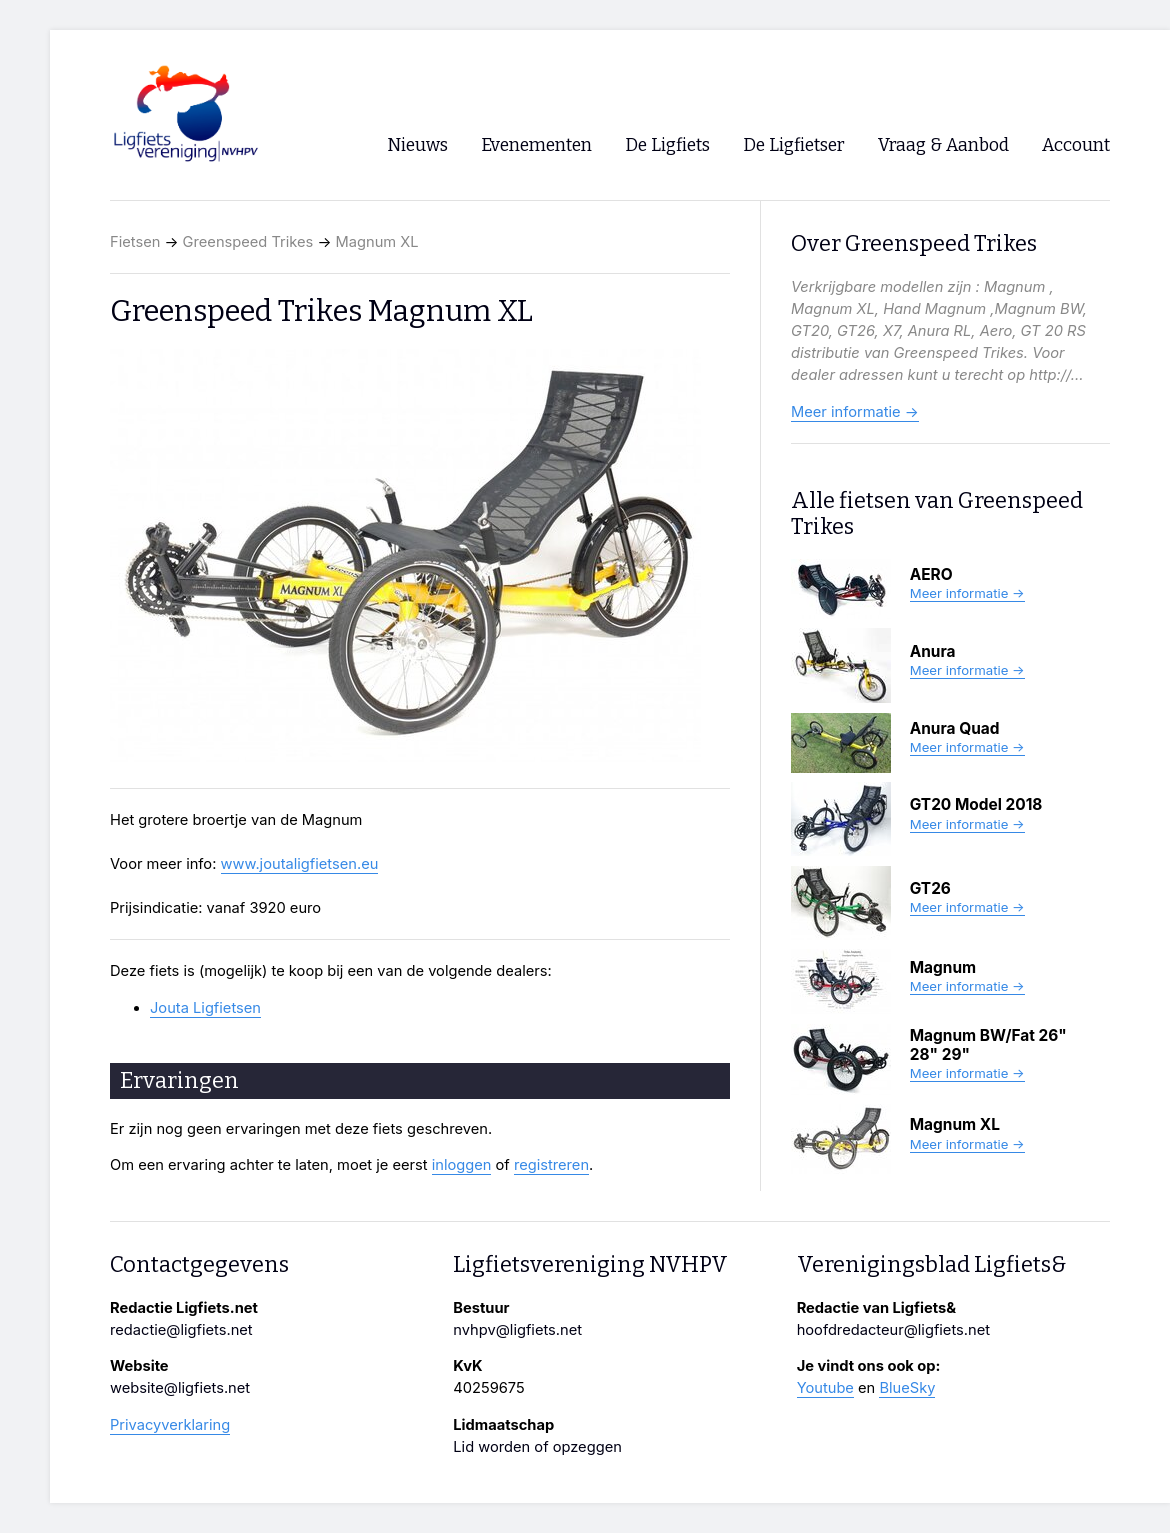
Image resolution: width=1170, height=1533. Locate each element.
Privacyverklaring (170, 1425)
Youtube (825, 1388)
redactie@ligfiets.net (181, 1330)
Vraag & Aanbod (943, 145)
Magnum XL (377, 242)
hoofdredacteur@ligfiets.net (893, 1330)
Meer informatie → (855, 412)
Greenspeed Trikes (248, 242)
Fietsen (135, 242)
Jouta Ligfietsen (205, 1008)
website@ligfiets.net (180, 1388)
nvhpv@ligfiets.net (517, 1330)
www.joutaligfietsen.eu (300, 864)
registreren (551, 1165)
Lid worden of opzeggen (537, 1447)
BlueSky (907, 1388)
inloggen (462, 1165)
